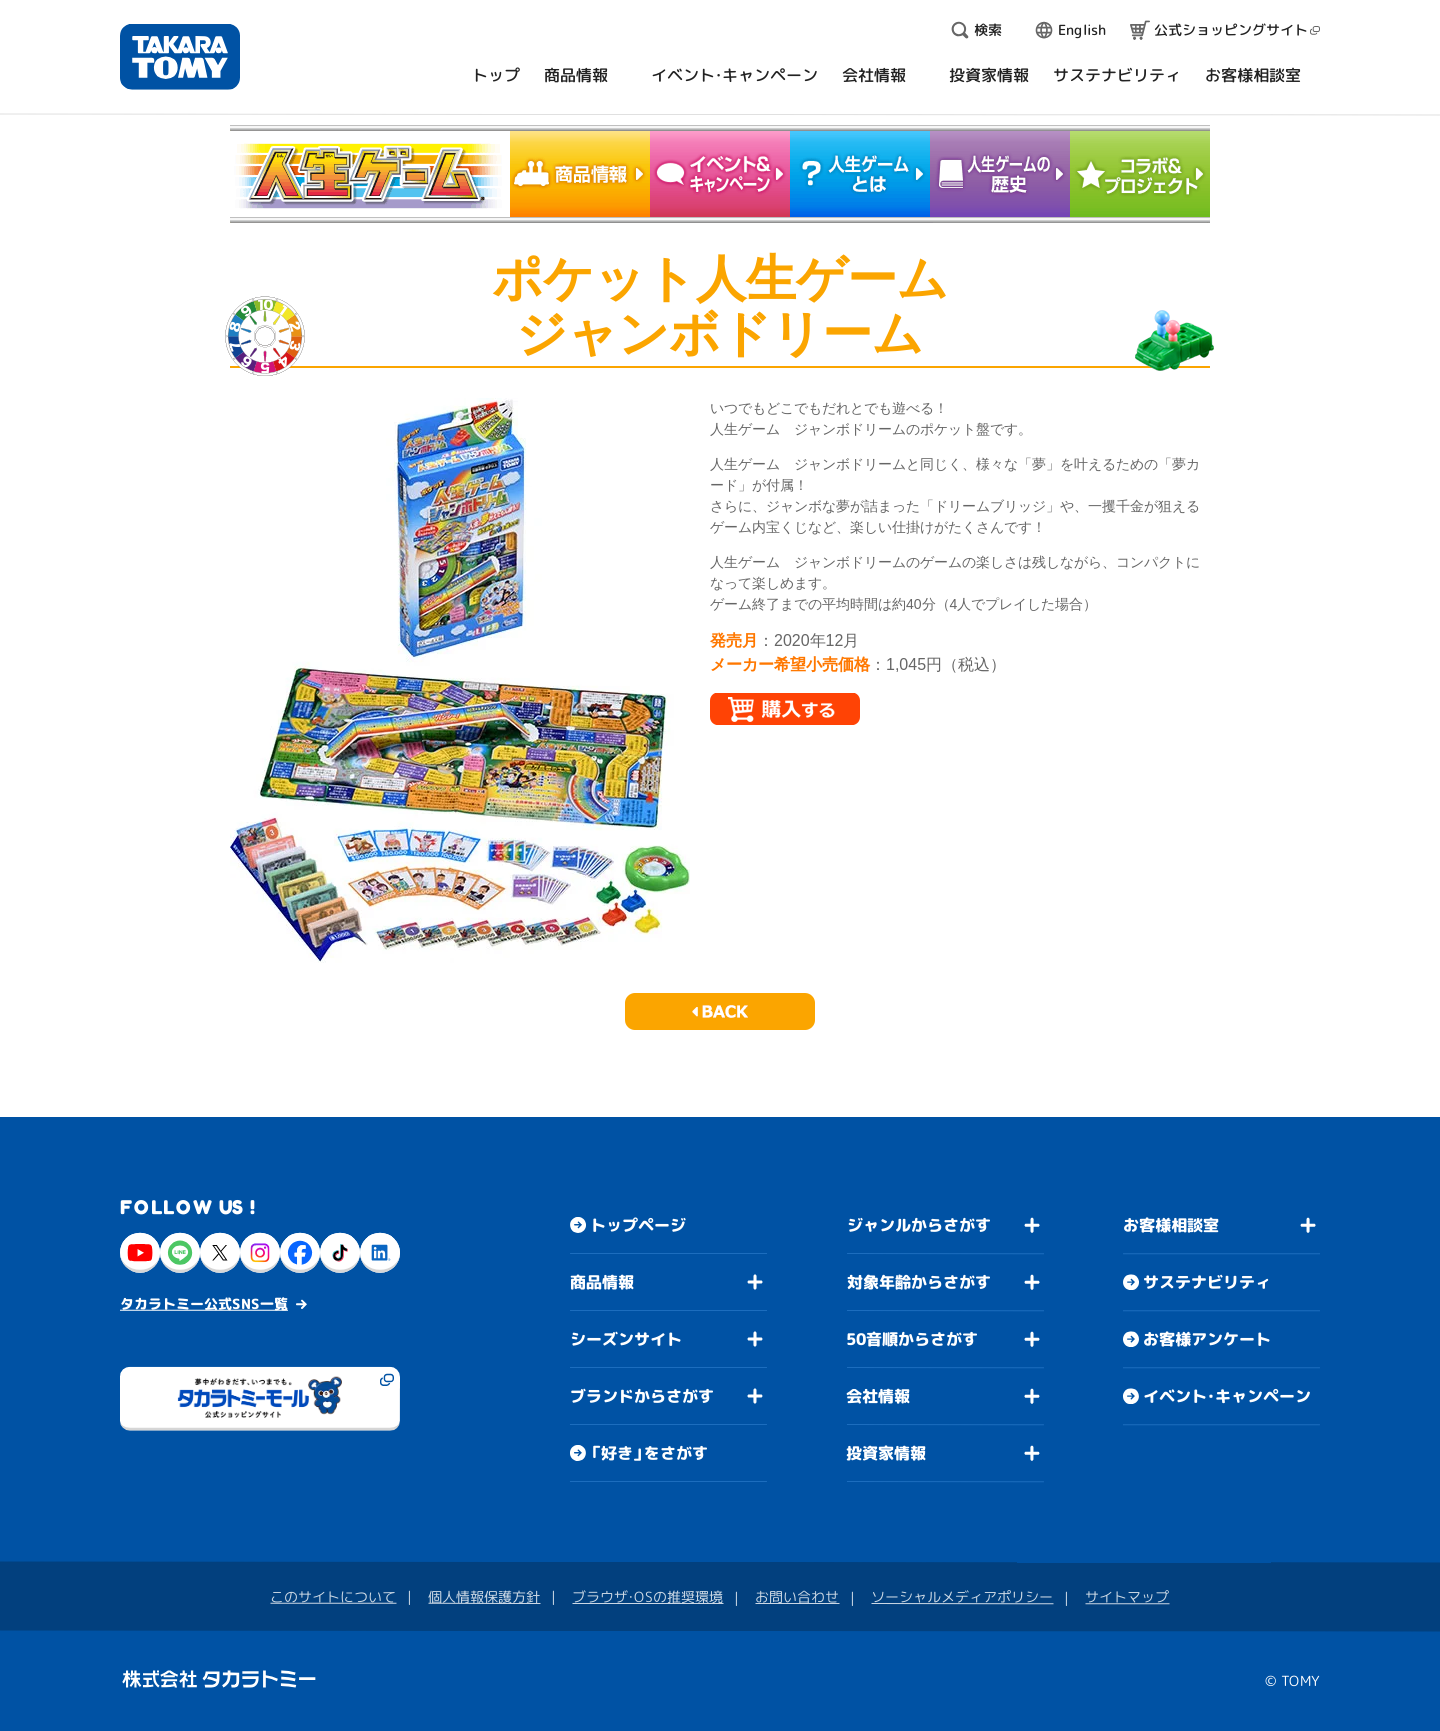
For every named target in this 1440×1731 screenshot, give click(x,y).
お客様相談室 (1171, 1225)
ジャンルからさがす (919, 1225)
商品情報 (602, 1282)
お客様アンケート (1207, 1339)
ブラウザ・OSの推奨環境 (647, 1596)
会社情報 (878, 1396)
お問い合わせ (797, 1596)
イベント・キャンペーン (1227, 1396)
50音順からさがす (912, 1339)
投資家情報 (886, 1453)
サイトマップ (1127, 1596)
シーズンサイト (626, 1339)
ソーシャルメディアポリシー (962, 1596)
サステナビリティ (1207, 1282)
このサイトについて (333, 1596)
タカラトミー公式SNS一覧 (204, 1303)
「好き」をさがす (649, 1453)
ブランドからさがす (642, 1396)
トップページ (638, 1225)
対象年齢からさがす (919, 1282)
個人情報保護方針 (484, 1596)
